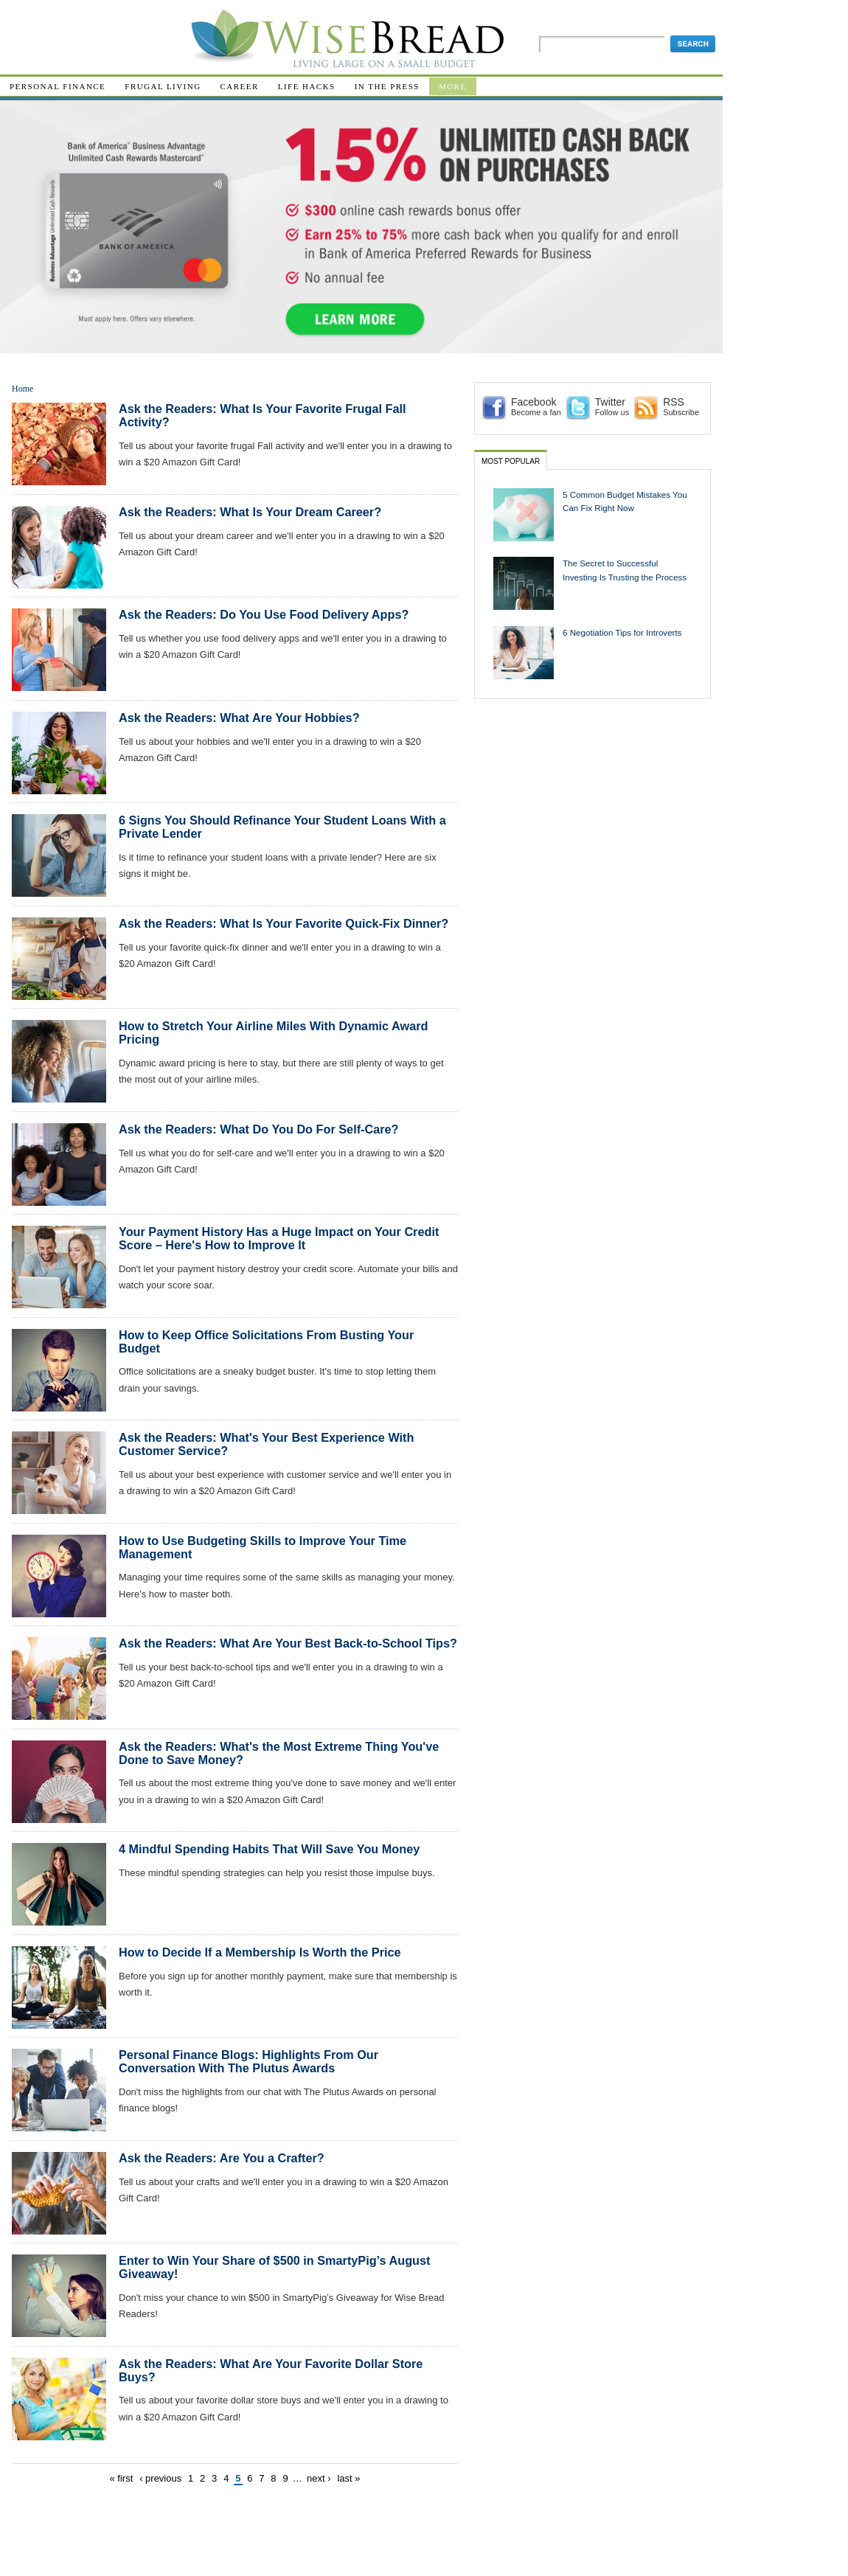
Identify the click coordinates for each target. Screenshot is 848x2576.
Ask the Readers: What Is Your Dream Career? (250, 511)
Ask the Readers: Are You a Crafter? (221, 2157)
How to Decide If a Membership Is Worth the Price (260, 1952)
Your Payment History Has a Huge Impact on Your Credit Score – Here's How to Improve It (279, 1238)
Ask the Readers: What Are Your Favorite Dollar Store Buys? (271, 2370)
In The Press (387, 86)
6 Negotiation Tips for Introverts (622, 632)
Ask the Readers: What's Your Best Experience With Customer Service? (266, 1444)
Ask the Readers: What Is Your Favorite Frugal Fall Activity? (262, 415)
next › (319, 2478)
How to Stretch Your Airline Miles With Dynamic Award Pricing (273, 1032)
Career (239, 86)
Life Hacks (307, 86)
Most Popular (511, 461)
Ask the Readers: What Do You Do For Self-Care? (259, 1129)
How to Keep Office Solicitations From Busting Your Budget (266, 1341)
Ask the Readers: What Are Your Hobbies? (239, 717)
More (453, 86)
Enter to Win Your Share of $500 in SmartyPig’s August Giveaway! (274, 2267)
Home (22, 388)
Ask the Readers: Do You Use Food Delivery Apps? (264, 614)
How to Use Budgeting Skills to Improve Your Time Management (262, 1547)
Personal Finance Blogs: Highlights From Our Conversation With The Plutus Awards (248, 2061)
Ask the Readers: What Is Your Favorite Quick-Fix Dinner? (283, 923)
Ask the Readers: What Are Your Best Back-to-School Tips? (288, 1643)
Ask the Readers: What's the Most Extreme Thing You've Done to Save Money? (279, 1753)
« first (121, 2478)
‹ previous (160, 2478)
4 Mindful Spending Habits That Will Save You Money (269, 1848)
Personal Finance (57, 86)
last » (348, 2478)
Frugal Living (163, 86)
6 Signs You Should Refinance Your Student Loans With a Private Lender (282, 826)
